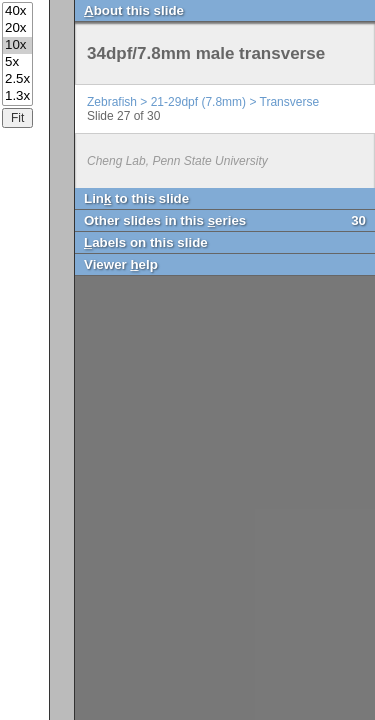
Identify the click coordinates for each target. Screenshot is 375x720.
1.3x (17, 96)
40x (17, 11)
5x (17, 62)
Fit (17, 118)
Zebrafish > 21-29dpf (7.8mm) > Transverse (203, 102)
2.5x (17, 79)
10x (17, 45)
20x (17, 28)
